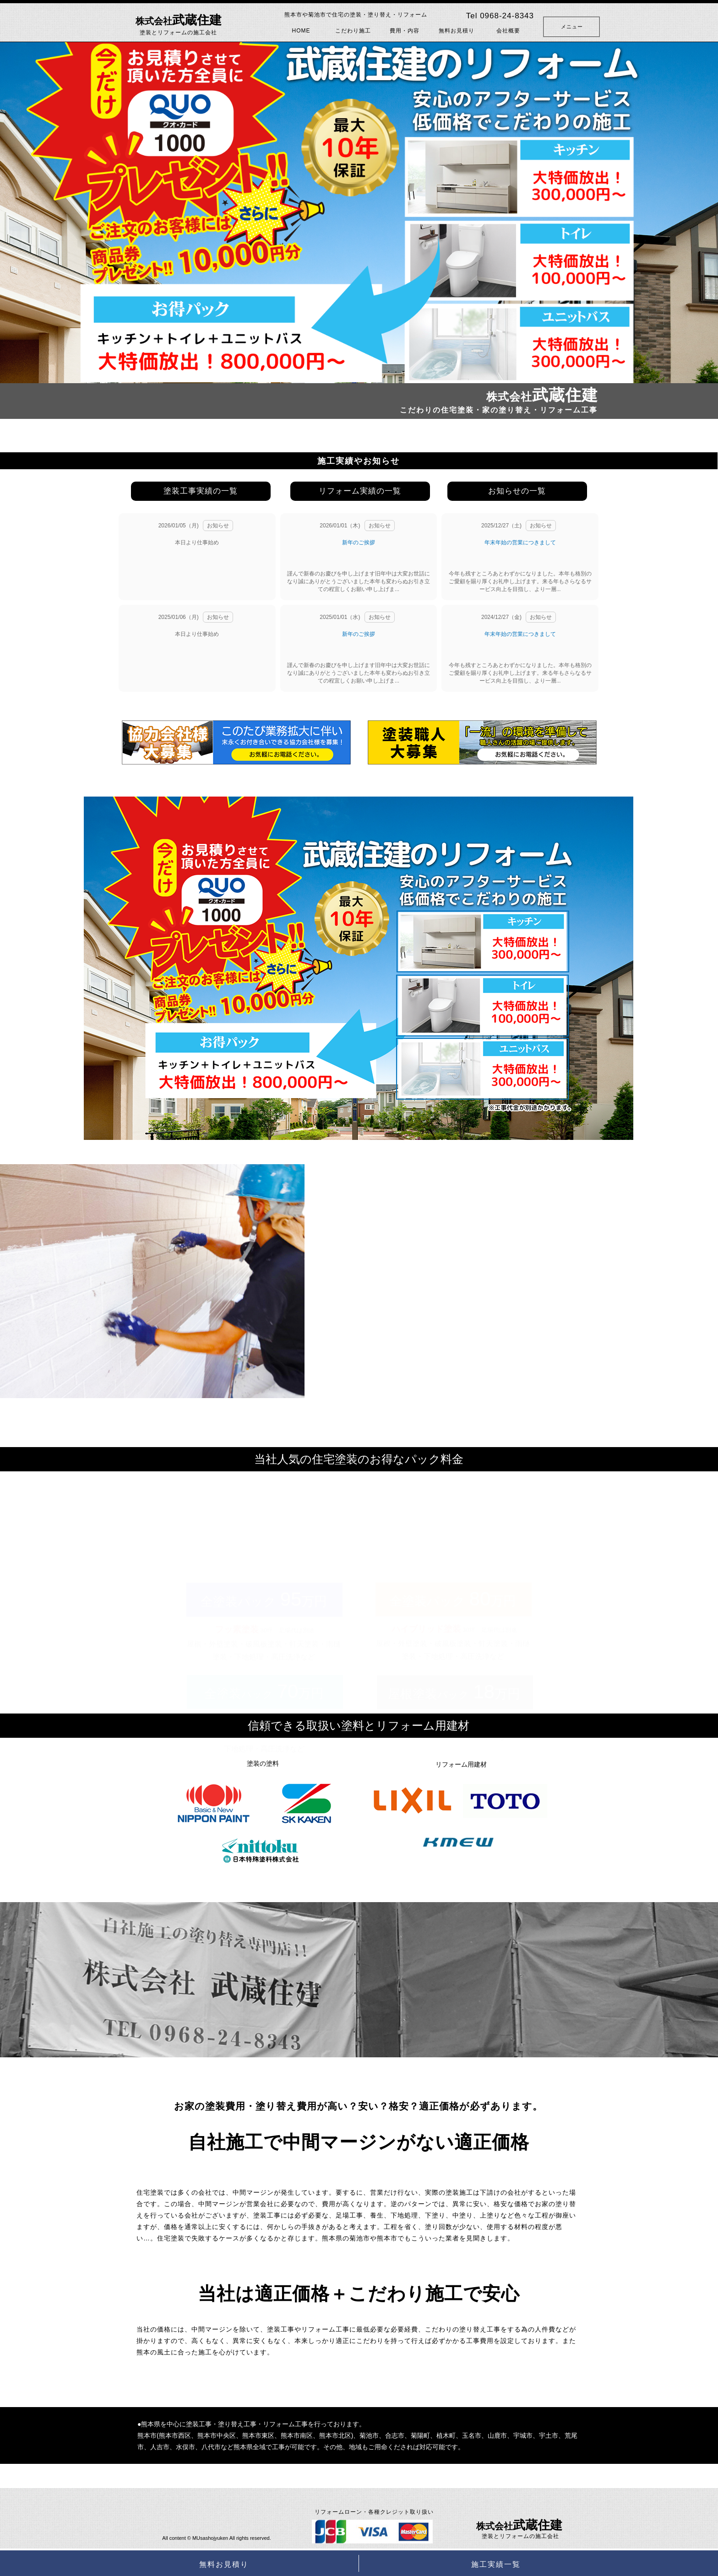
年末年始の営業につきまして (520, 542)
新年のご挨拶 (358, 542)
